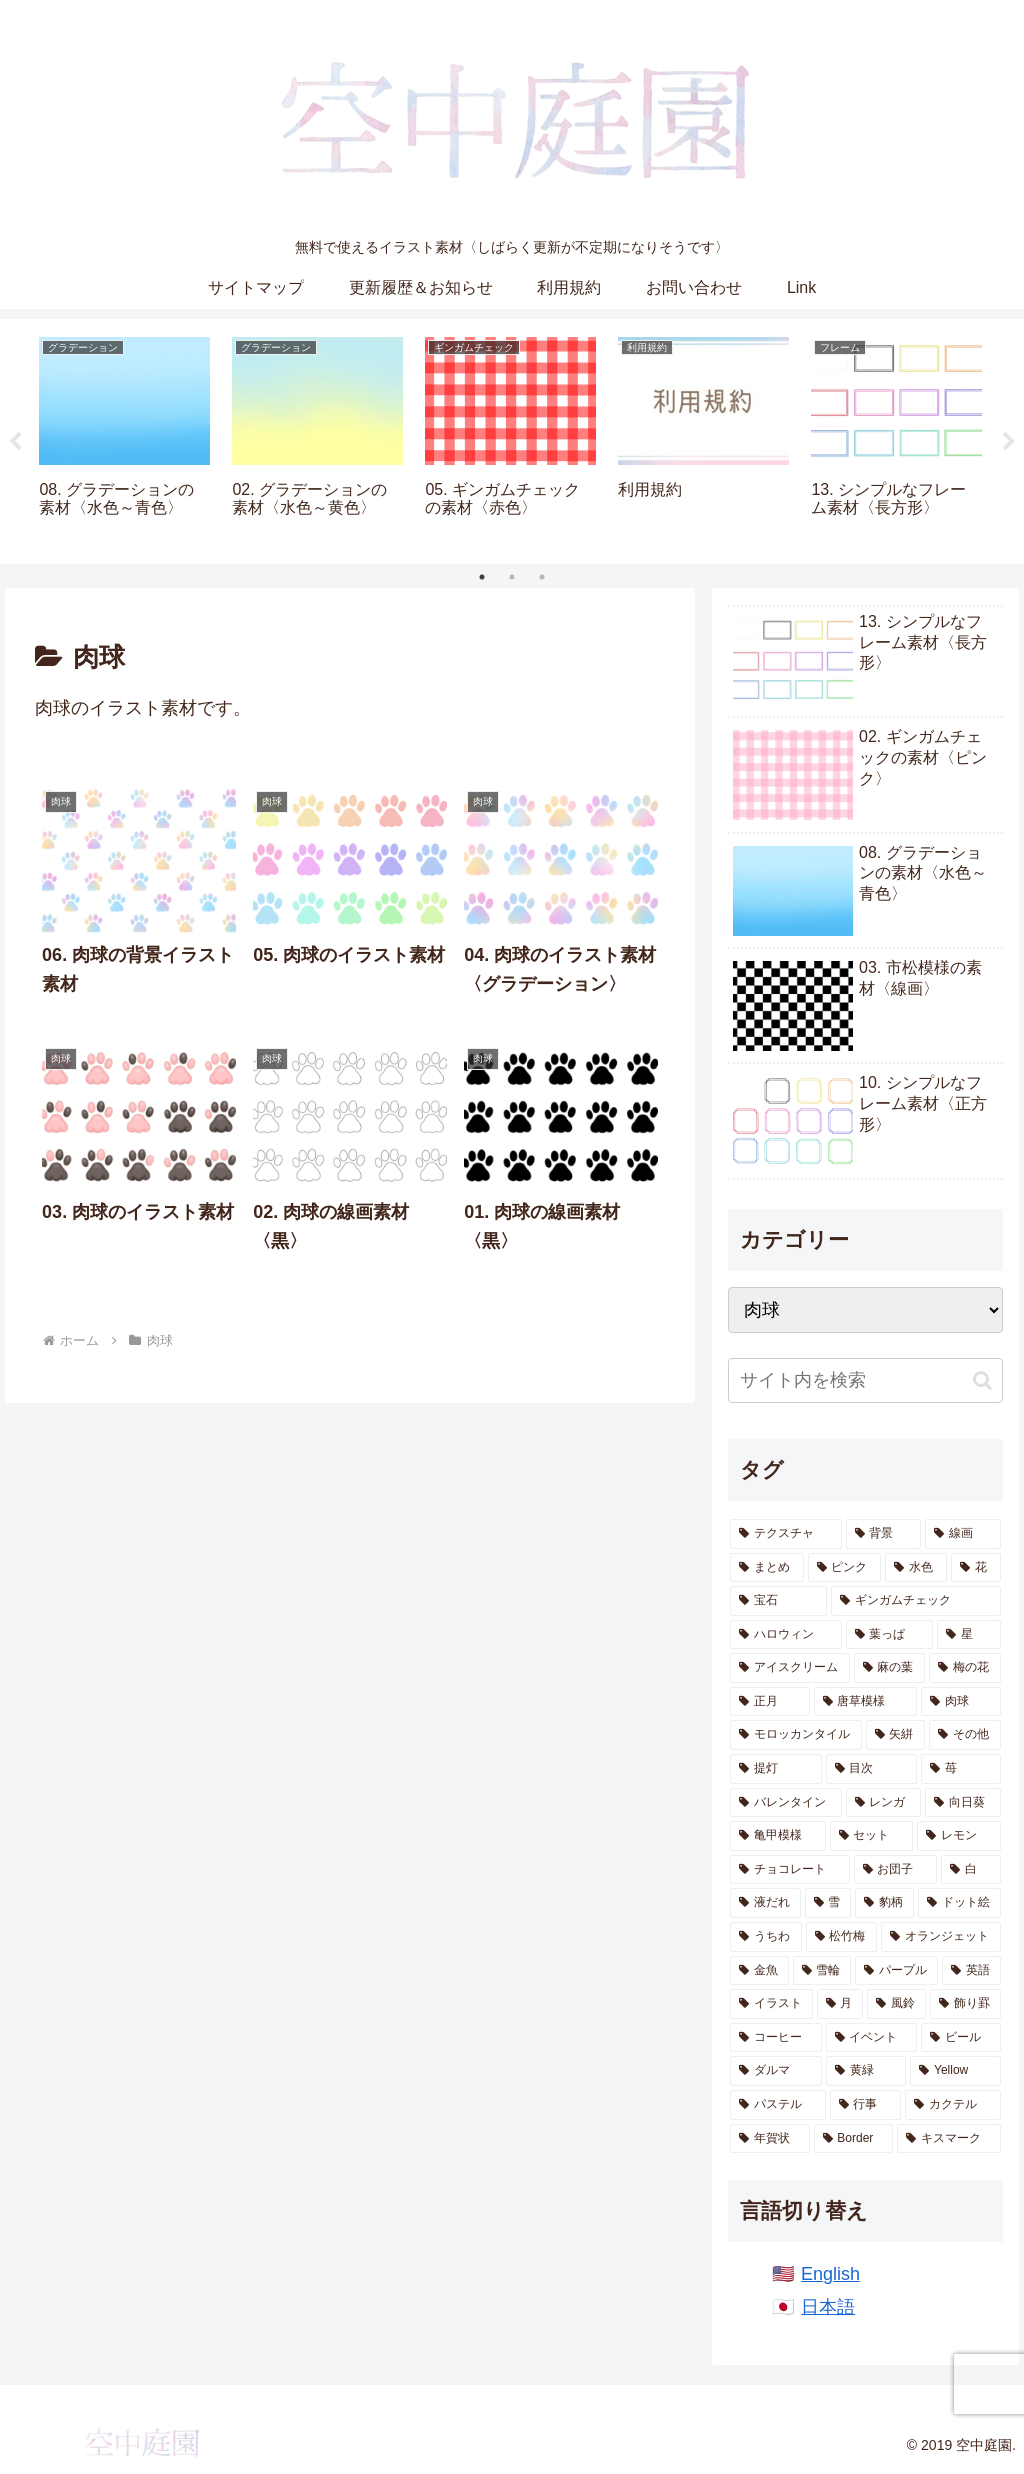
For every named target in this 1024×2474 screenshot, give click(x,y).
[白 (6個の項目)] (970, 1870)
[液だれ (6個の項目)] (765, 1903)
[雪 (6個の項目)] (828, 1903)
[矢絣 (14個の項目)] (895, 1735)
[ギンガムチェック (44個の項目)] (915, 1601)
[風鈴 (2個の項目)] (896, 2004)
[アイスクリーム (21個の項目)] (789, 1668)
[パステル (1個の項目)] (777, 2105)
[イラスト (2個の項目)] (771, 2004)
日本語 (828, 2307)
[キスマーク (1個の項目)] (948, 2139)
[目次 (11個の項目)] (871, 1769)
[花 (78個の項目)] (976, 1568)
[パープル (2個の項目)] (896, 1971)
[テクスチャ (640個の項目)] (785, 1534)
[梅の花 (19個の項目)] (964, 1668)
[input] (865, 1380)
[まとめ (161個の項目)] (767, 1568)
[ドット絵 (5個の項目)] (959, 1903)
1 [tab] (482, 577)
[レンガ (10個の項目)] (883, 1803)
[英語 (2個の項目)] (971, 1971)
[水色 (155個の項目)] (916, 1568)
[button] (982, 1380)
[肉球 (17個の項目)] (960, 1702)
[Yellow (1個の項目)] (955, 2071)
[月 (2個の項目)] (840, 2004)
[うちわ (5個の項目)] (765, 1937)
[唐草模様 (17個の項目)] (865, 1702)
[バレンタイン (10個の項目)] (785, 1803)
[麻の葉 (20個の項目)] (889, 1668)
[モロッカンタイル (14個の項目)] (795, 1735)
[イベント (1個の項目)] (871, 2038)
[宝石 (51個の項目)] (778, 1601)
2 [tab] (512, 577)
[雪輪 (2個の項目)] (822, 1971)
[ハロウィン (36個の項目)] (785, 1635)
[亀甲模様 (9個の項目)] (777, 1836)
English (830, 2274)
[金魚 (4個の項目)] (759, 1971)
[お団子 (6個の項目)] (895, 1870)
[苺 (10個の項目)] (960, 1769)
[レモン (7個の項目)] (958, 1836)
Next (1009, 442)
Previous (15, 442)
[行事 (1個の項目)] (865, 2105)
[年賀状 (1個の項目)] (769, 2139)
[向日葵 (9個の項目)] (962, 1803)
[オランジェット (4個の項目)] (940, 1937)
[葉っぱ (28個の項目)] (889, 1635)
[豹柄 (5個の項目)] (884, 1903)
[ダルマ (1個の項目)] (776, 2071)
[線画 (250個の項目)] (962, 1534)
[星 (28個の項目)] (968, 1635)
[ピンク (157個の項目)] (845, 1568)
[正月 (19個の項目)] (769, 1702)
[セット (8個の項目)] (871, 1836)
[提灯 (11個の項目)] (775, 1769)
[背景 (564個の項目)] (883, 1534)
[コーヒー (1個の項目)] (775, 2038)
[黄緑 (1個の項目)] (866, 2071)
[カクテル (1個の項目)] (952, 2105)
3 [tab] (542, 577)
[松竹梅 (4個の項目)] (841, 1937)
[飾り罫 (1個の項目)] (965, 2004)
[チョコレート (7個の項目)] (789, 1870)
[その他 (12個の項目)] (964, 1735)
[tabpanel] (124, 438)
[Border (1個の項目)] (854, 2139)
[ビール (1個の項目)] (960, 2038)
